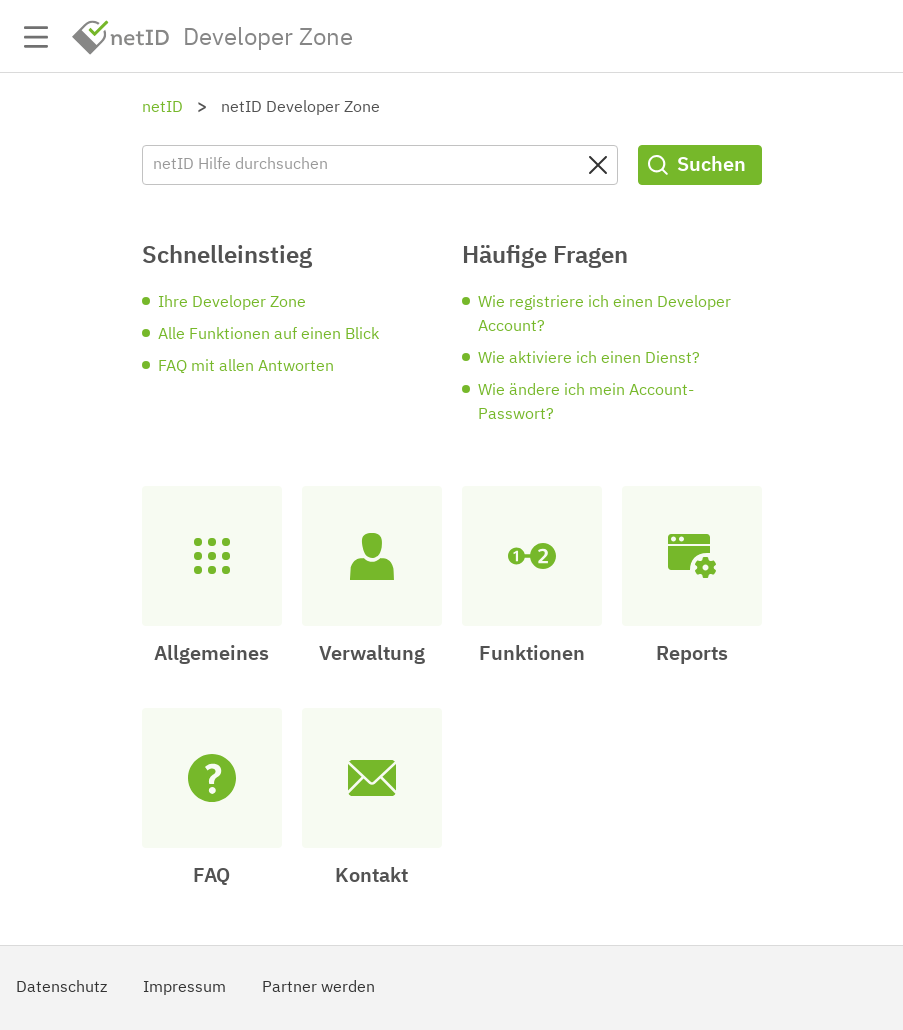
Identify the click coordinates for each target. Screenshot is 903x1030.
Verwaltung (372, 654)
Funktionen (532, 654)
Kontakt (371, 876)
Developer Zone (268, 38)
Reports (692, 654)
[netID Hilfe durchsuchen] (380, 165)
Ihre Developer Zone (232, 303)
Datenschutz (61, 988)
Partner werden (318, 988)
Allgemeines (211, 654)
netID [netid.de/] (121, 37)
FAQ (211, 876)
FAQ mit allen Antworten (246, 367)
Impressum (184, 988)
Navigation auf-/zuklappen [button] (36, 37)
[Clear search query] (598, 165)
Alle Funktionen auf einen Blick (268, 335)
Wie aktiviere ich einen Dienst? (589, 359)
